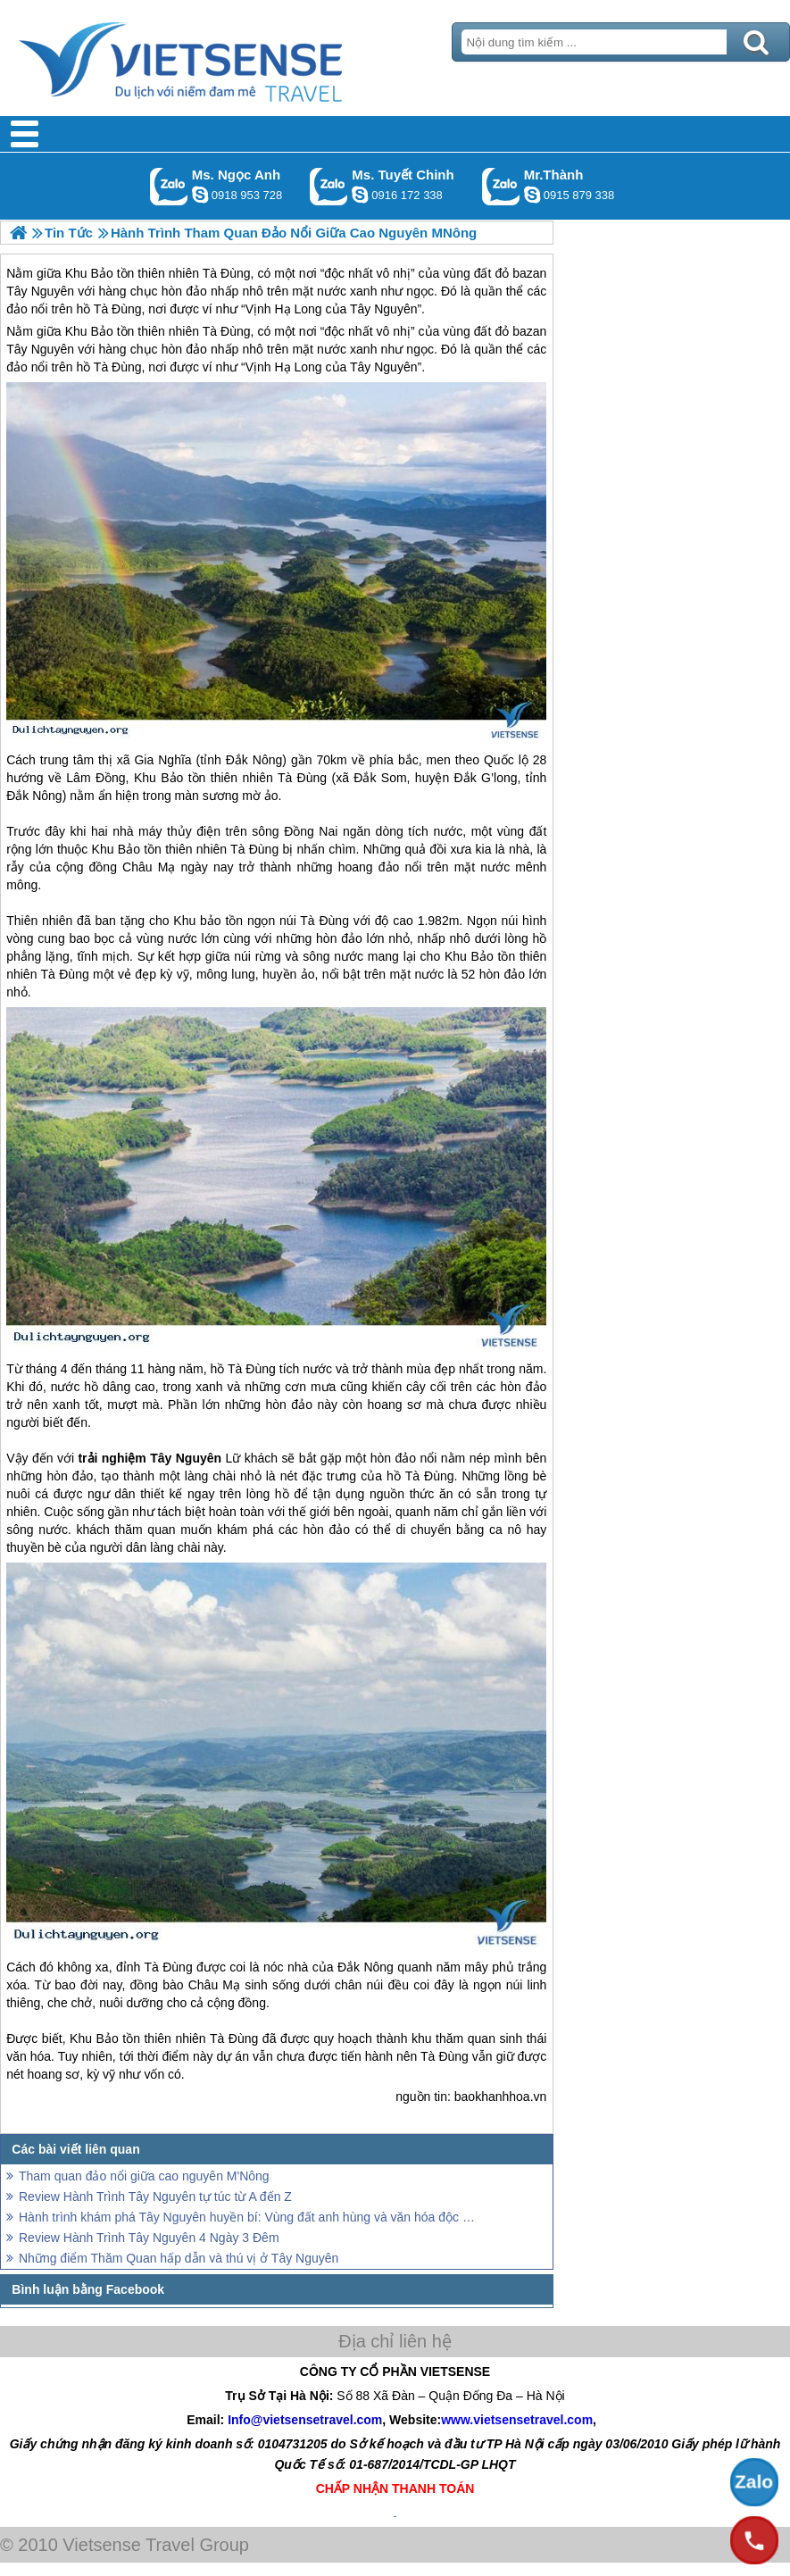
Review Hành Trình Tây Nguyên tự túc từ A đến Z (155, 2196)
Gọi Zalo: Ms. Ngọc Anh (169, 186)
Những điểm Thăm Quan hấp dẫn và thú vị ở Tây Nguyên (178, 2258)
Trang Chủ (225, 58)
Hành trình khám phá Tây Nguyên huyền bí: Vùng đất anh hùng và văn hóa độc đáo (250, 2217)
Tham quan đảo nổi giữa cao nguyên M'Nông (144, 2176)
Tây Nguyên (40, 349)
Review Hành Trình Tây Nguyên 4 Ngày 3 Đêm (149, 2237)
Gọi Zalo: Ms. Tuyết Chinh (329, 186)
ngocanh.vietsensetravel (200, 195)
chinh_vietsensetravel (360, 195)
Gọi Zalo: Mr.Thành (501, 186)
